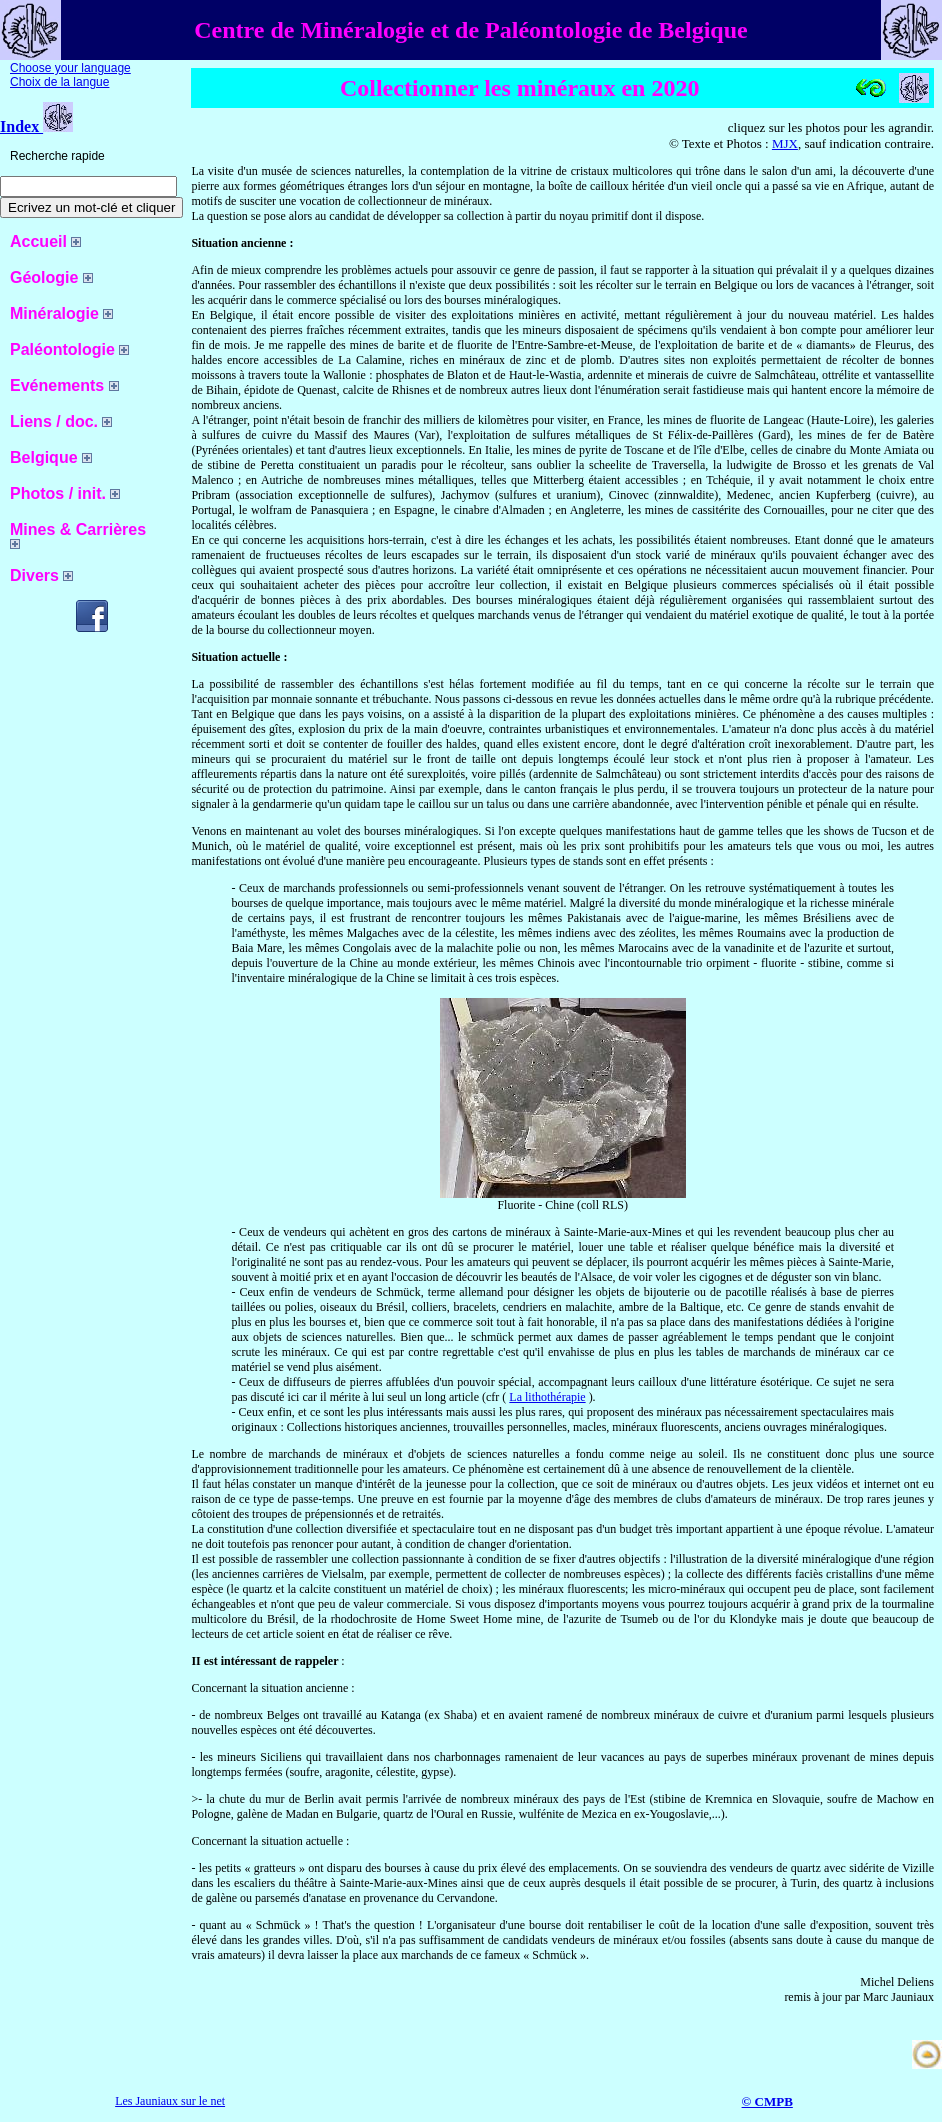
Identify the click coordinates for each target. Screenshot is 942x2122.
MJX (785, 143)
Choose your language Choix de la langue (70, 75)
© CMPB (767, 2101)
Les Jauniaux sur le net (170, 2101)
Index (36, 126)
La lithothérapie (547, 1397)
